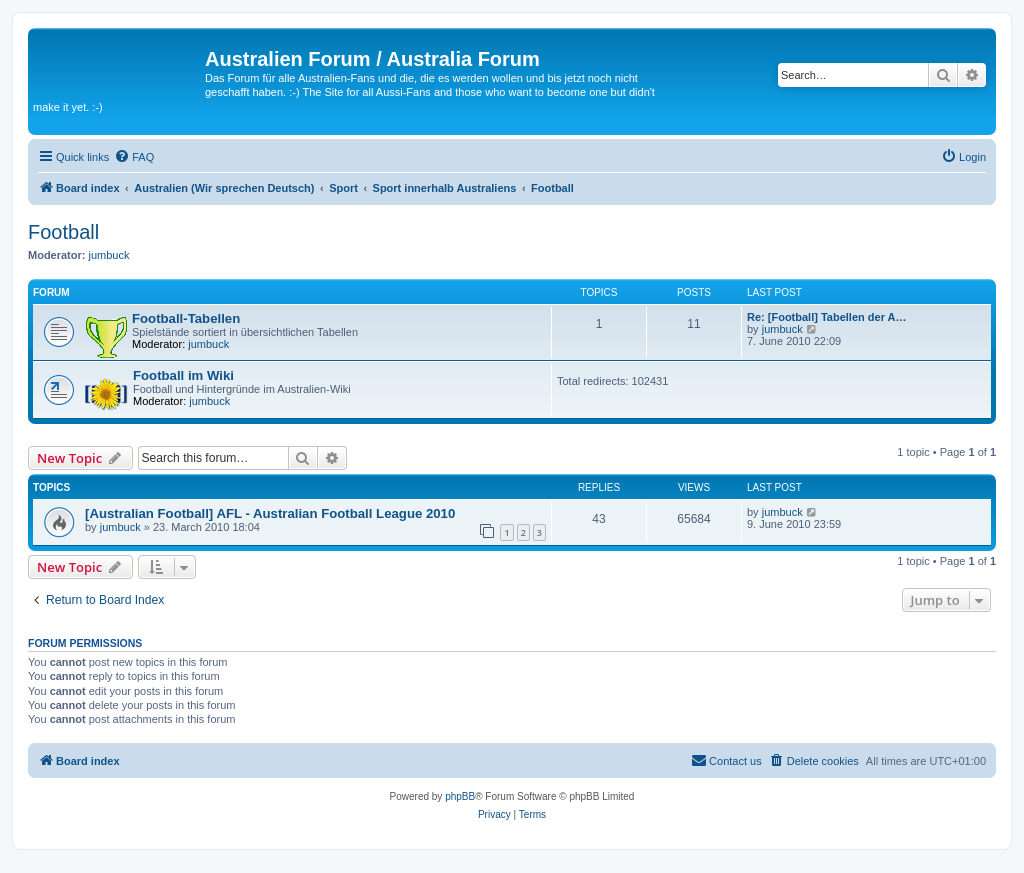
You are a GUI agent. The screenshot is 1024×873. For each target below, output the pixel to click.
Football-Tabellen (186, 318)
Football (63, 232)
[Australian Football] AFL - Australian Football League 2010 (270, 513)
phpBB (460, 796)
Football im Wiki (183, 375)
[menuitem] (134, 157)
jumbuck (109, 255)
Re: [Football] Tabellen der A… (827, 317)
